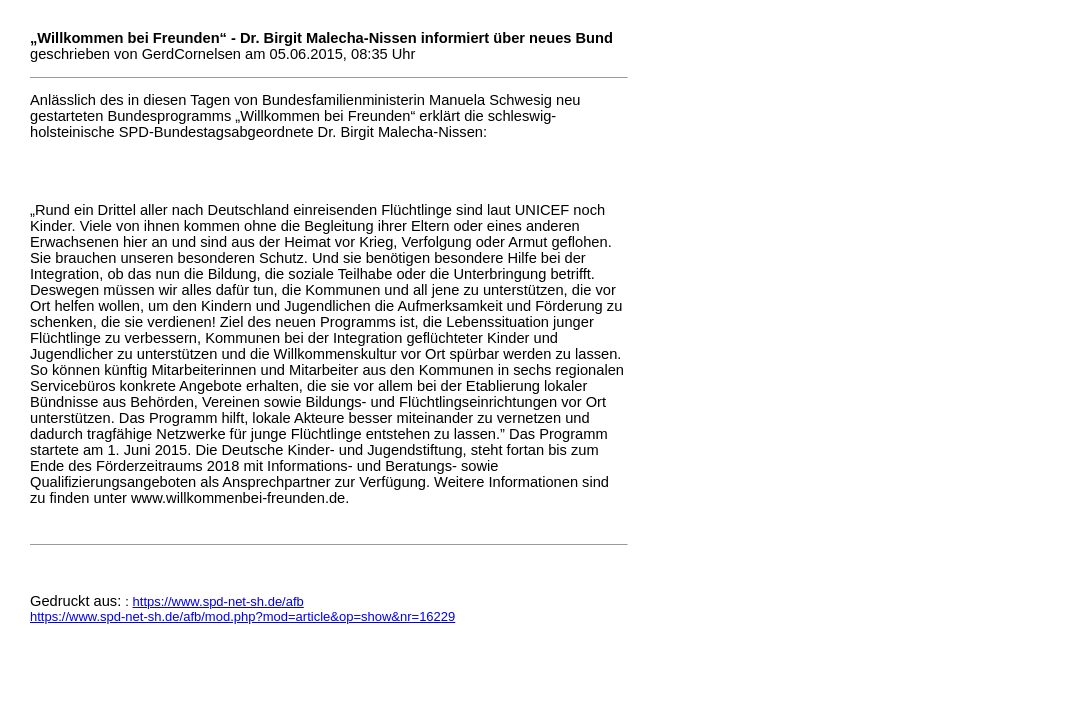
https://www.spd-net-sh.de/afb (218, 601)
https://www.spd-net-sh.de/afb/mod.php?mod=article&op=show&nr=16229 (242, 616)
